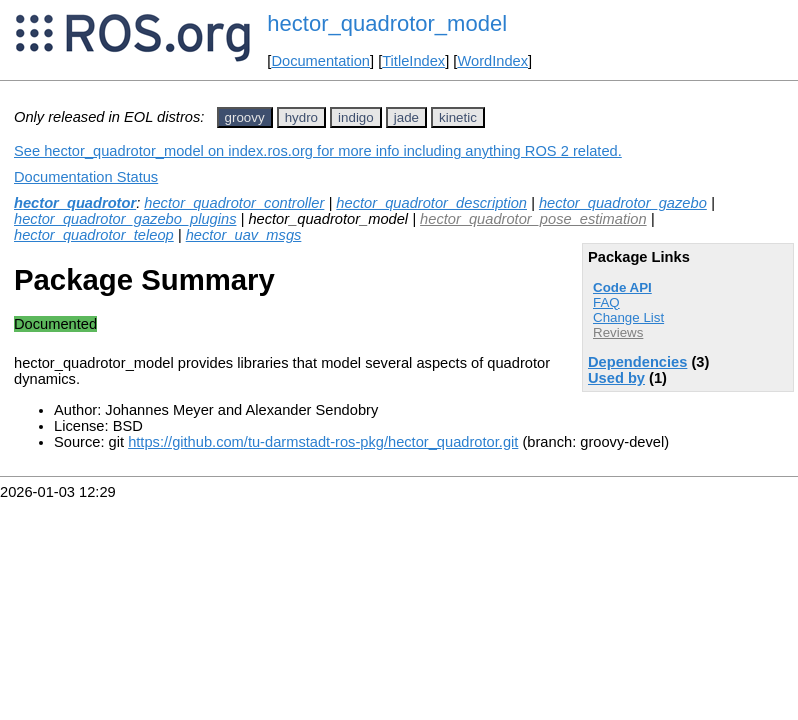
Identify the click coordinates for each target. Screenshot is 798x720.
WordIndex (492, 61)
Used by (616, 378)
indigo (356, 117)
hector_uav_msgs (244, 235)
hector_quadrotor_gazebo (623, 203)
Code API (622, 287)
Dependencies (637, 362)
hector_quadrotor (75, 203)
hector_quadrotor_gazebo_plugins (125, 219)
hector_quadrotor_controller (234, 203)
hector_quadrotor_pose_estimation (533, 219)
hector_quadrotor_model (387, 23)
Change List (628, 317)
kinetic (458, 117)
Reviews (618, 332)
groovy (245, 117)
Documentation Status (86, 177)
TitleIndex (413, 61)
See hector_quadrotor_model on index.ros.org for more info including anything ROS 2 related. (318, 151)
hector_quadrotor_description (431, 203)
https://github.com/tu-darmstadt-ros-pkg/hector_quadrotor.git (323, 442)
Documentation (320, 61)
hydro (301, 117)
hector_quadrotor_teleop (94, 235)
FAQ (606, 302)
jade (406, 117)
